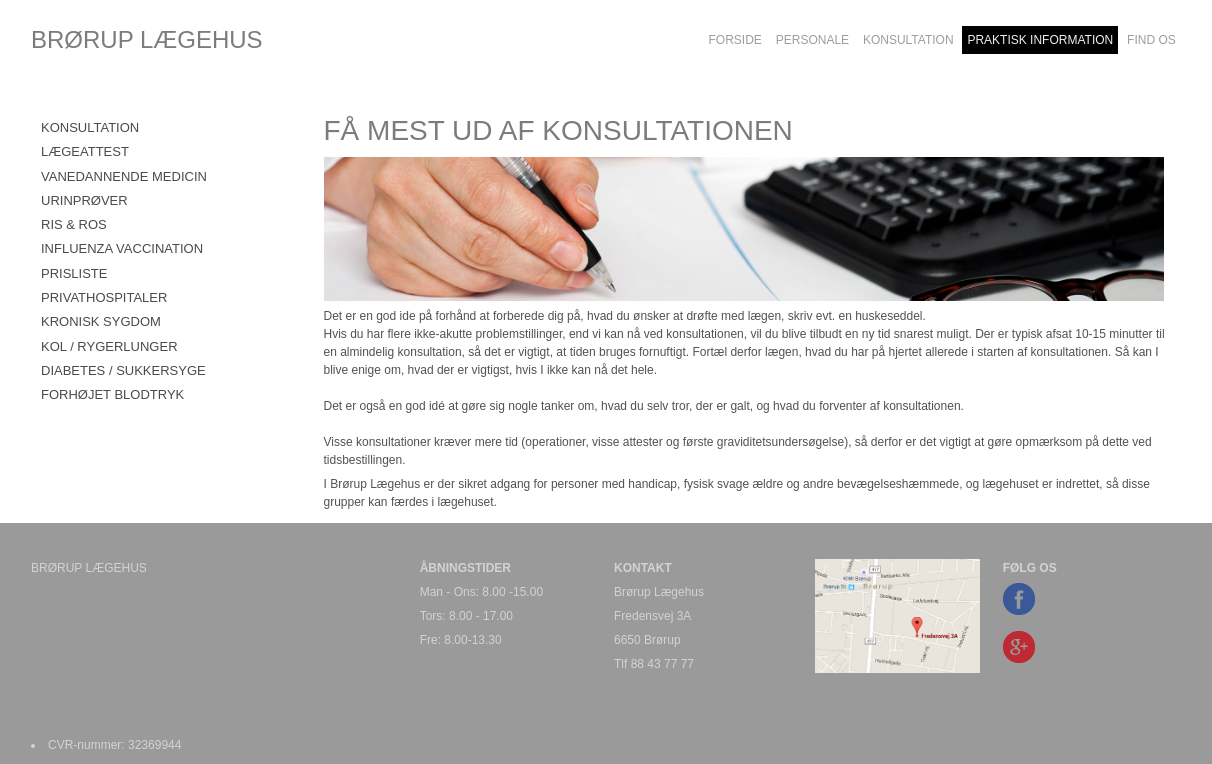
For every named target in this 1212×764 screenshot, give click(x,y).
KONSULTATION (90, 127)
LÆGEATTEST (85, 151)
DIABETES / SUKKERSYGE (123, 370)
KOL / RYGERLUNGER (109, 346)
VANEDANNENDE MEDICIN (124, 176)
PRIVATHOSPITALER (104, 297)
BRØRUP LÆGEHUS (147, 40)
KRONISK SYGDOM (101, 321)
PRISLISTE (74, 273)
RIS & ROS (74, 224)
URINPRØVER (84, 200)
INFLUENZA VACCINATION (122, 248)
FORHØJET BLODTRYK (112, 394)
